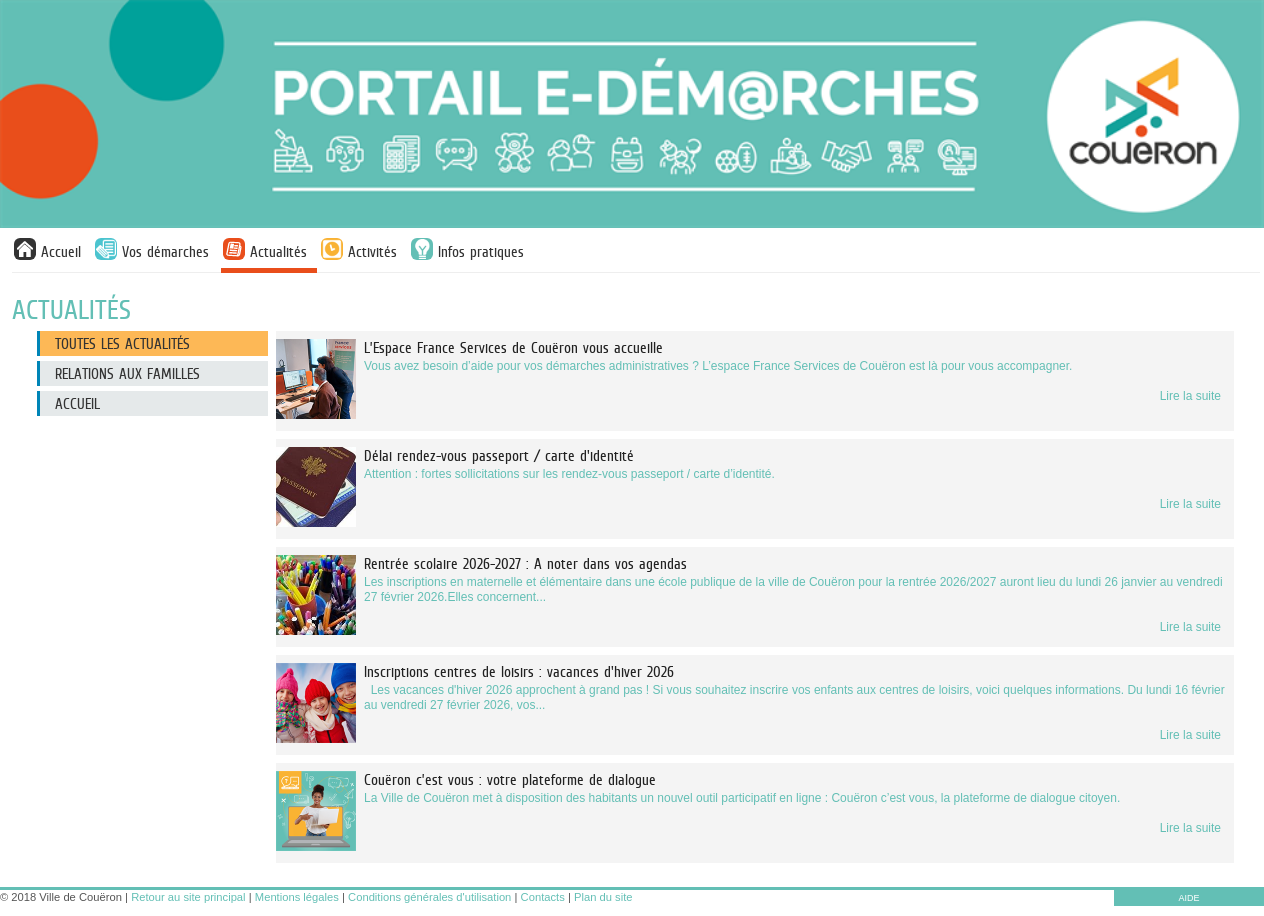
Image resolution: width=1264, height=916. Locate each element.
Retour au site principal (188, 897)
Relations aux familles (127, 373)
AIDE (1188, 898)
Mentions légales (297, 897)
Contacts (543, 897)
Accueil (77, 403)
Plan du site (603, 897)
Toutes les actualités (122, 343)
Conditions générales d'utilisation (429, 897)
